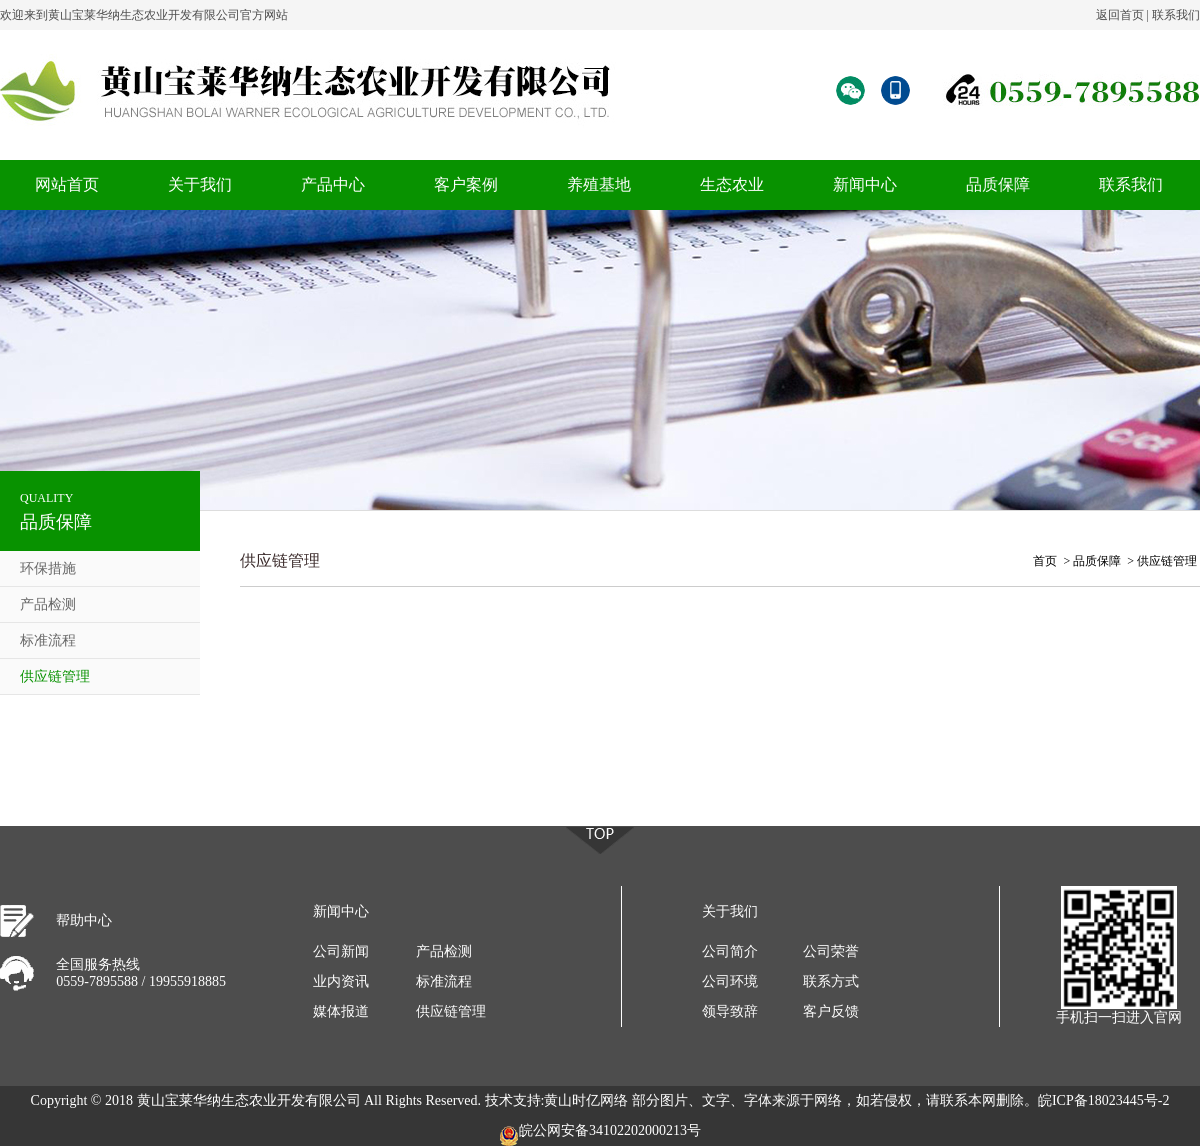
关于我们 (200, 184)
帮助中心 (84, 920)
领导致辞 (730, 1011)
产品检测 (48, 604)
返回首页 (1120, 15)
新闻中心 (865, 184)
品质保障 (998, 184)
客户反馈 (831, 1011)
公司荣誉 (831, 951)
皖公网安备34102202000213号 (600, 1134)
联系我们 (1176, 15)
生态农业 (732, 184)
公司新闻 (341, 951)
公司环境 (730, 981)
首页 (1045, 561)
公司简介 (730, 951)
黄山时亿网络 (586, 1100)
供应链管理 (55, 676)
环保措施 (48, 568)
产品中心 (333, 184)
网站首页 (67, 184)
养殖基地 (599, 184)
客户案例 (466, 184)
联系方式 (831, 981)
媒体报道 (341, 1011)
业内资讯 (341, 981)
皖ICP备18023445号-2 (1103, 1100)
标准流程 (48, 640)
